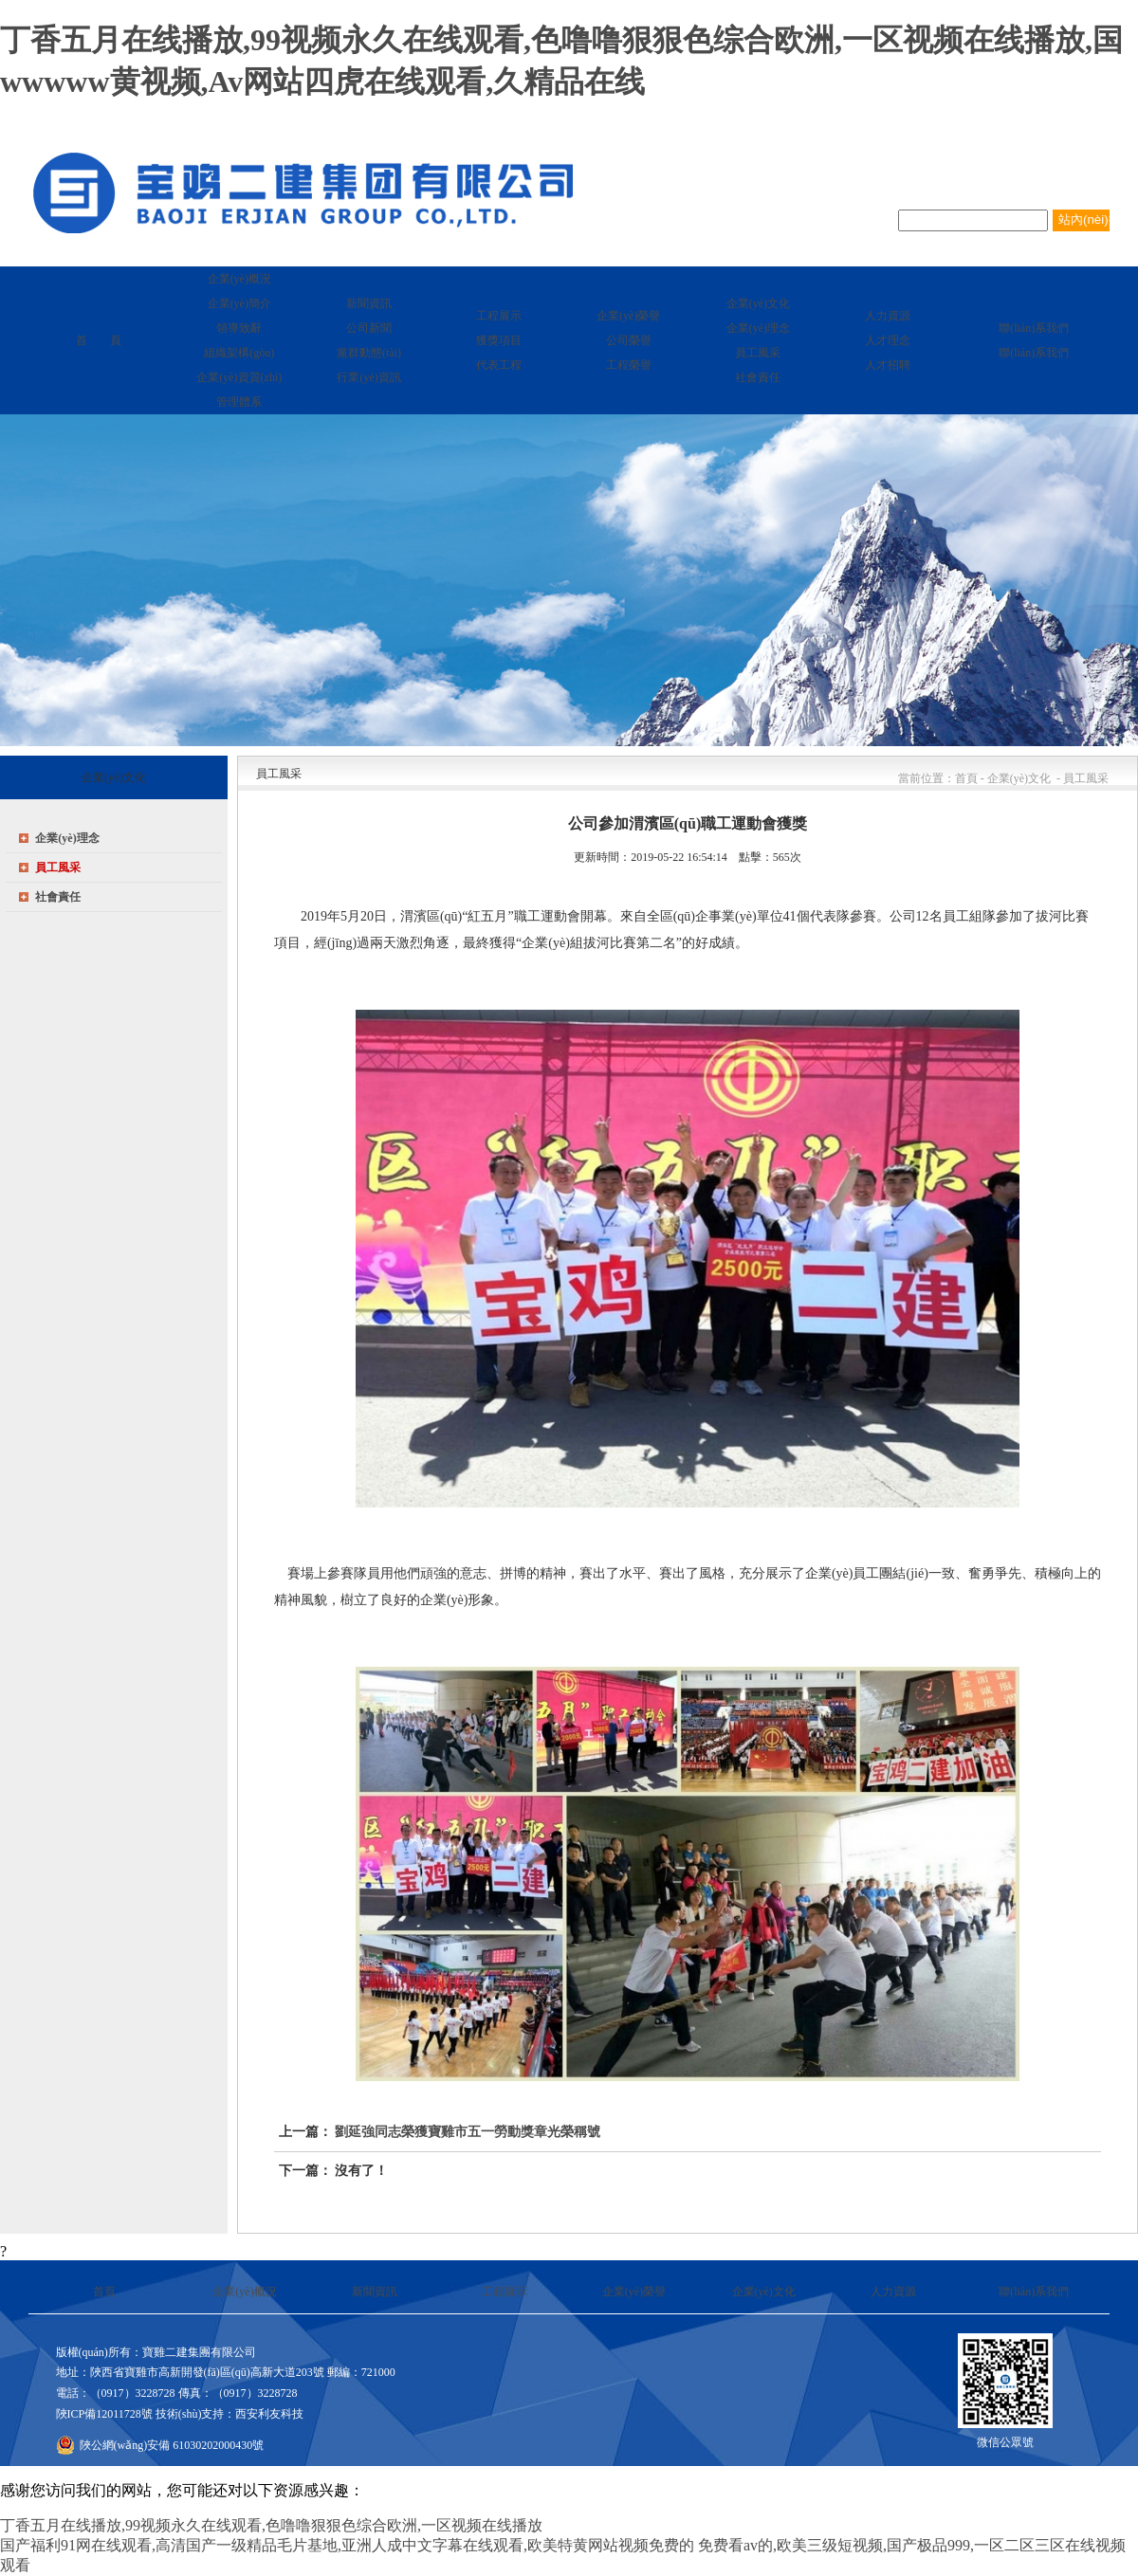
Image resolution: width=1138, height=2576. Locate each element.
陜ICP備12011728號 (104, 2414)
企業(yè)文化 (764, 2291)
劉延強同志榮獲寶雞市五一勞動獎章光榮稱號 (467, 2132)
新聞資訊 (374, 2291)
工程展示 (504, 2291)
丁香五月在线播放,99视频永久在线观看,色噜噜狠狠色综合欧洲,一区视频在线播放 (271, 2525)
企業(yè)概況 (244, 2291)
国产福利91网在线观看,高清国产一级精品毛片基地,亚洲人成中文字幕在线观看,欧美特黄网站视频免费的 (347, 2545)
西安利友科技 (269, 2414)
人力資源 (893, 2291)
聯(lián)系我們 (1034, 2291)
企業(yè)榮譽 (634, 2291)
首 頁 (98, 340)
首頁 (104, 2291)
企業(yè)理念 (67, 838)
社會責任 (58, 897)
